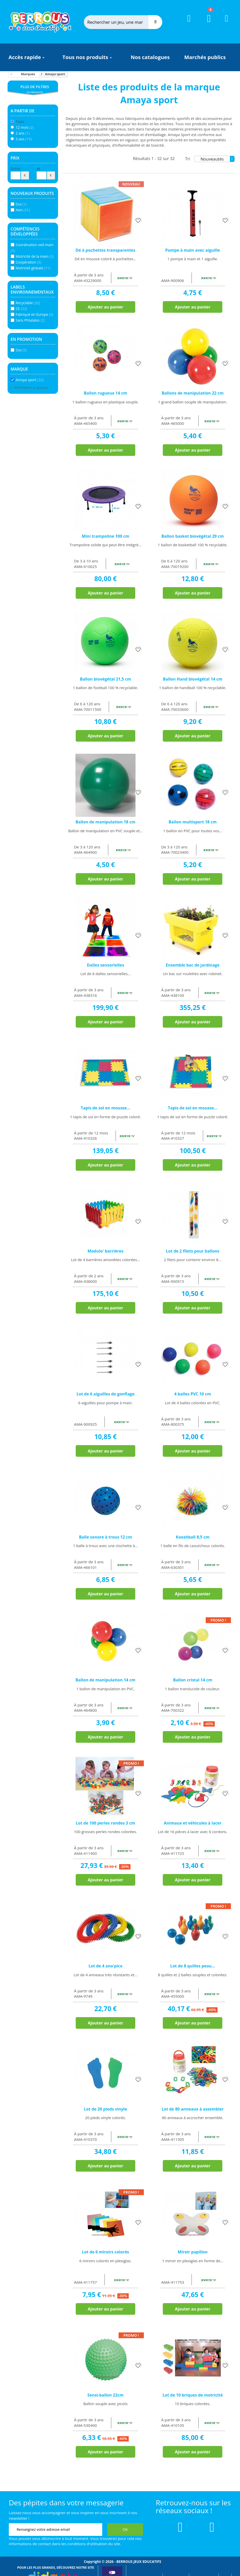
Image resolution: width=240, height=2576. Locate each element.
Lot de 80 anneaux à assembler (193, 2109)
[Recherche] (155, 22)
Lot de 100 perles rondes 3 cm (105, 1823)
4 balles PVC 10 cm (192, 1394)
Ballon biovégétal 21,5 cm (105, 679)
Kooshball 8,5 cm (193, 1537)
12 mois (25, 127)
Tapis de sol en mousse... (105, 1108)
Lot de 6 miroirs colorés (105, 2252)
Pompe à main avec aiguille (192, 250)
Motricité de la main (35, 256)
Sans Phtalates (30, 320)
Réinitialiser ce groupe (30, 387)
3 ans (24, 139)
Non (23, 209)
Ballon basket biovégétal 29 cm (193, 536)
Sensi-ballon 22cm (105, 2395)
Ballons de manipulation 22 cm (193, 393)
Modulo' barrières (105, 1251)
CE (21, 308)
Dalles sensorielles (105, 965)
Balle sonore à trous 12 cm (105, 1537)
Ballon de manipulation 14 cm (105, 1680)
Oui (21, 204)
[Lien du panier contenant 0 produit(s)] (206, 23)
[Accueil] (10, 74)
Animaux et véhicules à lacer (193, 1823)
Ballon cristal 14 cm (192, 1680)
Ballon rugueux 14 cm (105, 393)
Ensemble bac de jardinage (193, 965)
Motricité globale (33, 268)
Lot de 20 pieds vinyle (105, 2109)
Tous (20, 121)
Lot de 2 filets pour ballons (192, 1251)
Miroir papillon (192, 2252)
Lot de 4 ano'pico (106, 1966)
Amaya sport (30, 379)
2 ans (23, 133)
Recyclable (28, 302)
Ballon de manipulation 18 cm (105, 822)
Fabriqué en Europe (34, 314)
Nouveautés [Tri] (217, 159)
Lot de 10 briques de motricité (193, 2395)
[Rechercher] (121, 22)
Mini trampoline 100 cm (105, 536)
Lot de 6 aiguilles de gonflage (105, 1394)
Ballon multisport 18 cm (193, 822)
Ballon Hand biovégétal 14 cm (192, 679)
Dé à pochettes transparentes (106, 250)
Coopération (28, 262)
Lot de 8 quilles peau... (192, 1966)
